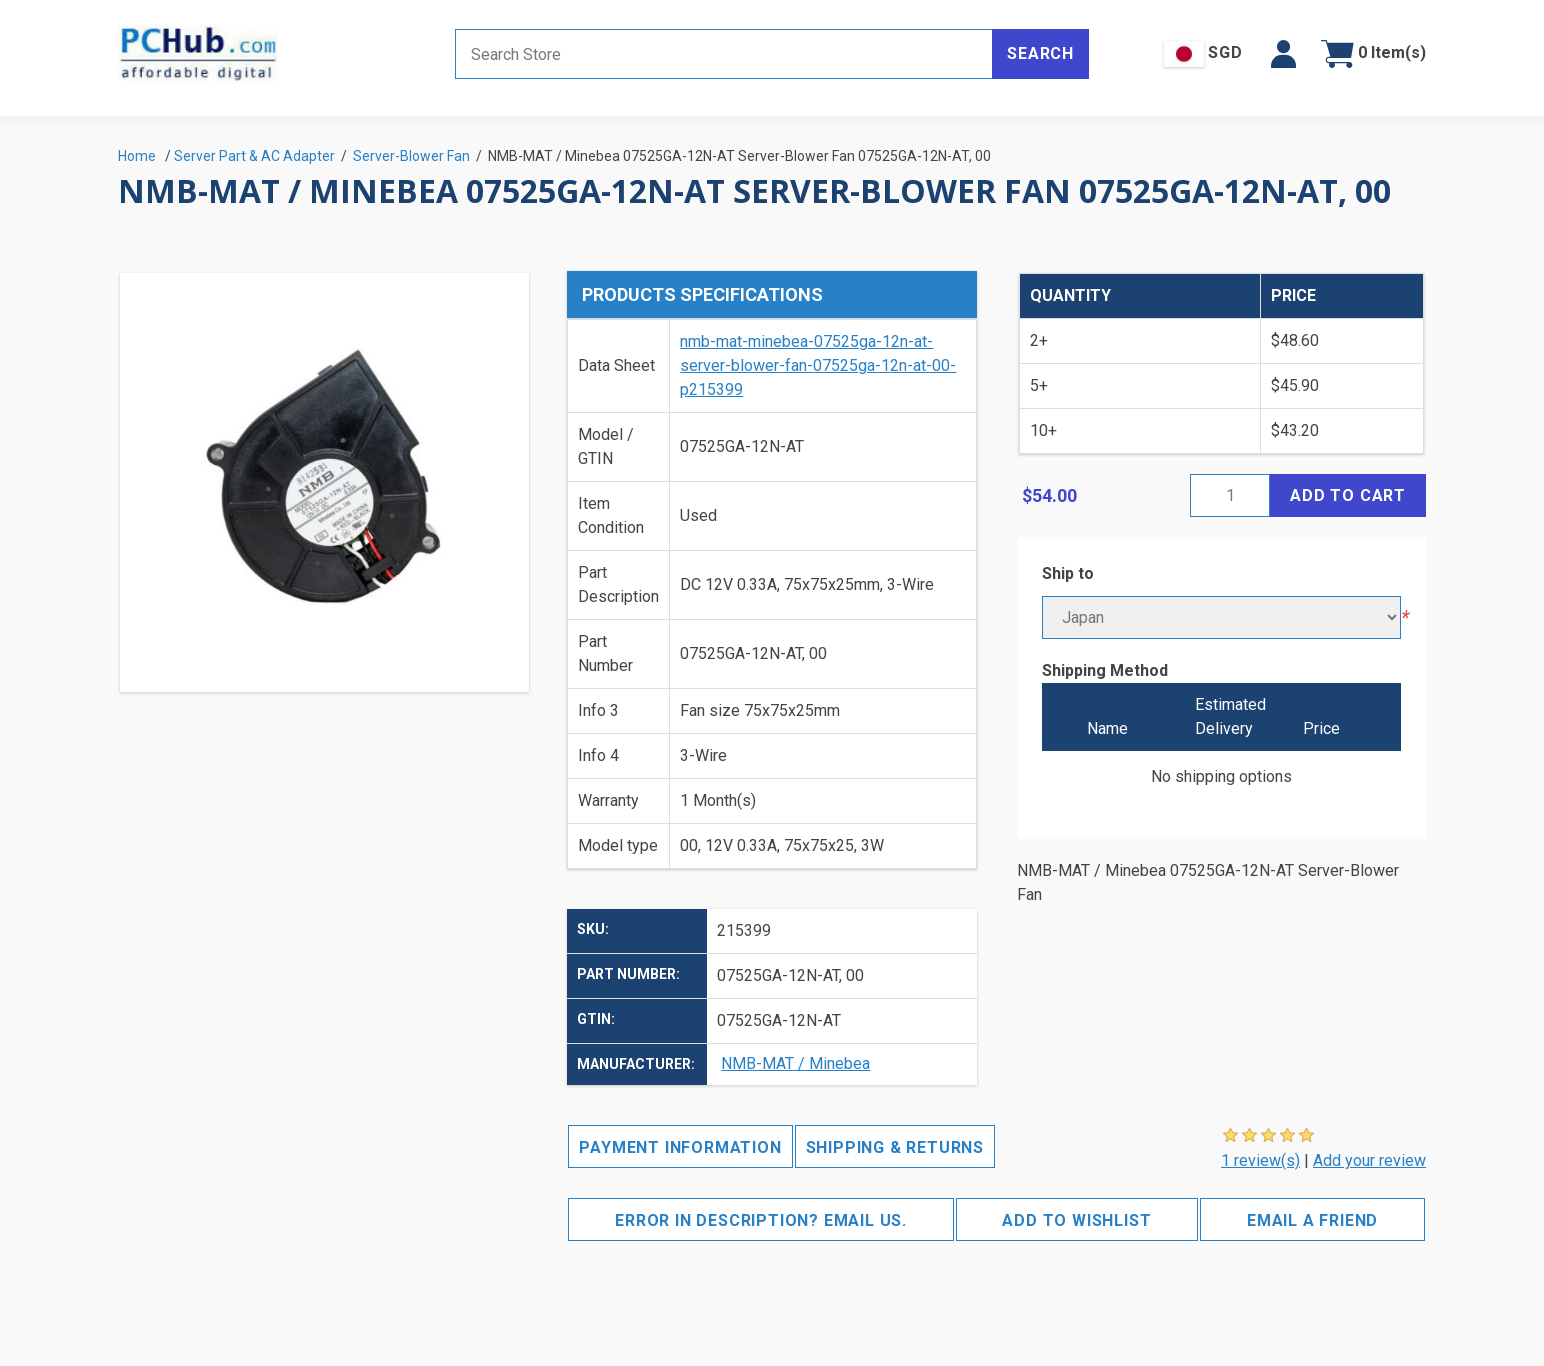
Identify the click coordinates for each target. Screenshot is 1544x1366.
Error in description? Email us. (761, 1220)
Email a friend (1312, 1220)
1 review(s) (1260, 1160)
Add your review (1369, 1160)
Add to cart (1348, 495)
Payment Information (680, 1147)
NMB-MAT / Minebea (795, 1063)
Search (1040, 53)
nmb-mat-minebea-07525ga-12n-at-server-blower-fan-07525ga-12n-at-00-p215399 (818, 365)
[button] (1283, 54)
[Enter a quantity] (1230, 495)
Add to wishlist (1076, 1220)
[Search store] (724, 54)
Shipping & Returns (895, 1147)
